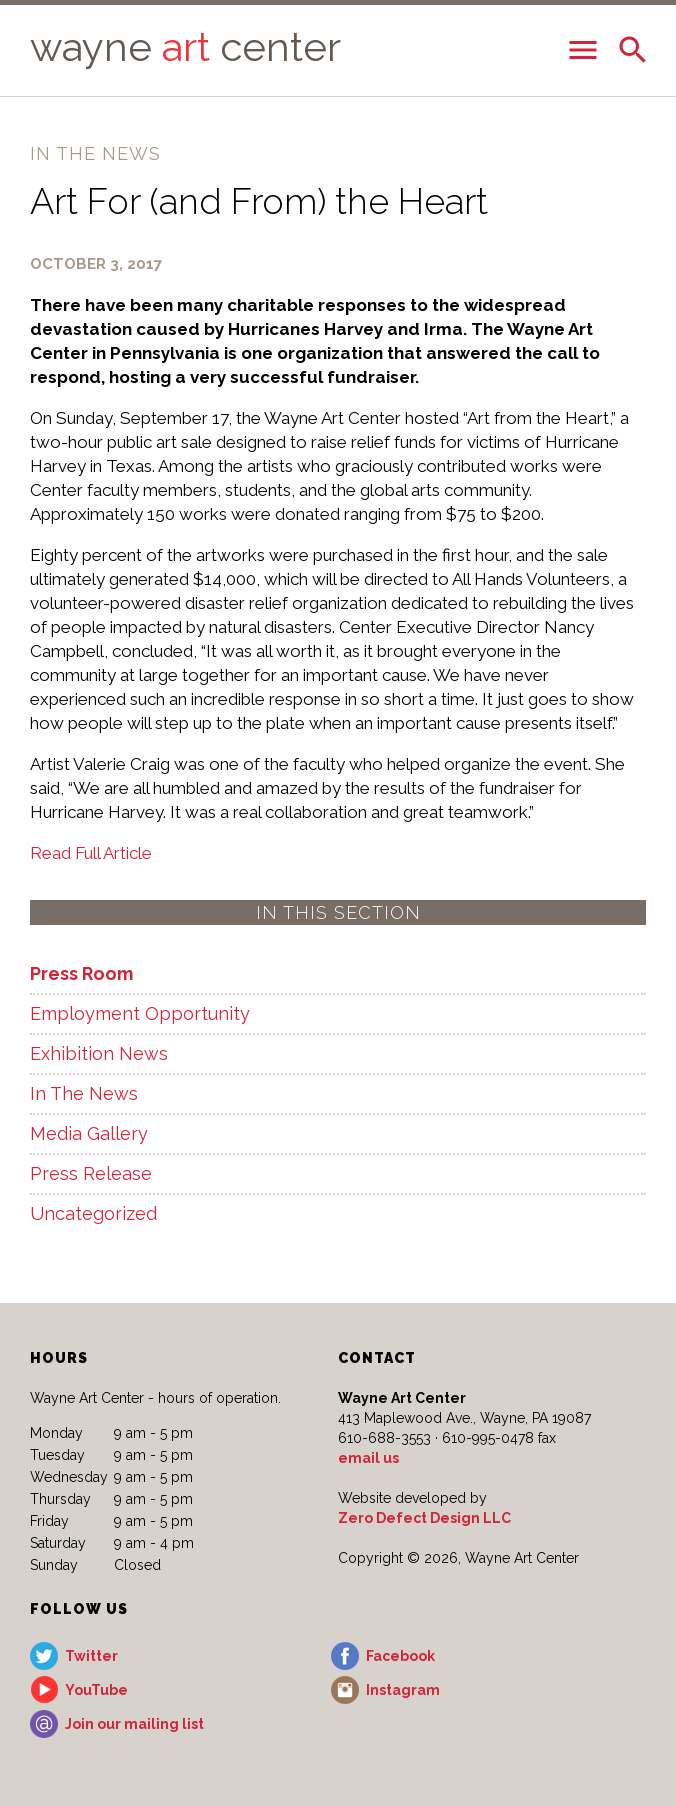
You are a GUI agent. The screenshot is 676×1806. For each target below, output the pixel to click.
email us (368, 1458)
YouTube (96, 1690)
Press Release (91, 1173)
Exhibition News (99, 1053)
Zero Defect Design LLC (424, 1518)
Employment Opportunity (140, 1013)
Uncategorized (93, 1213)
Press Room (81, 973)
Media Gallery (89, 1133)
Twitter (91, 1656)
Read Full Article (91, 853)
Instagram (403, 1690)
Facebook (400, 1656)
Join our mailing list (134, 1724)
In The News (84, 1093)
